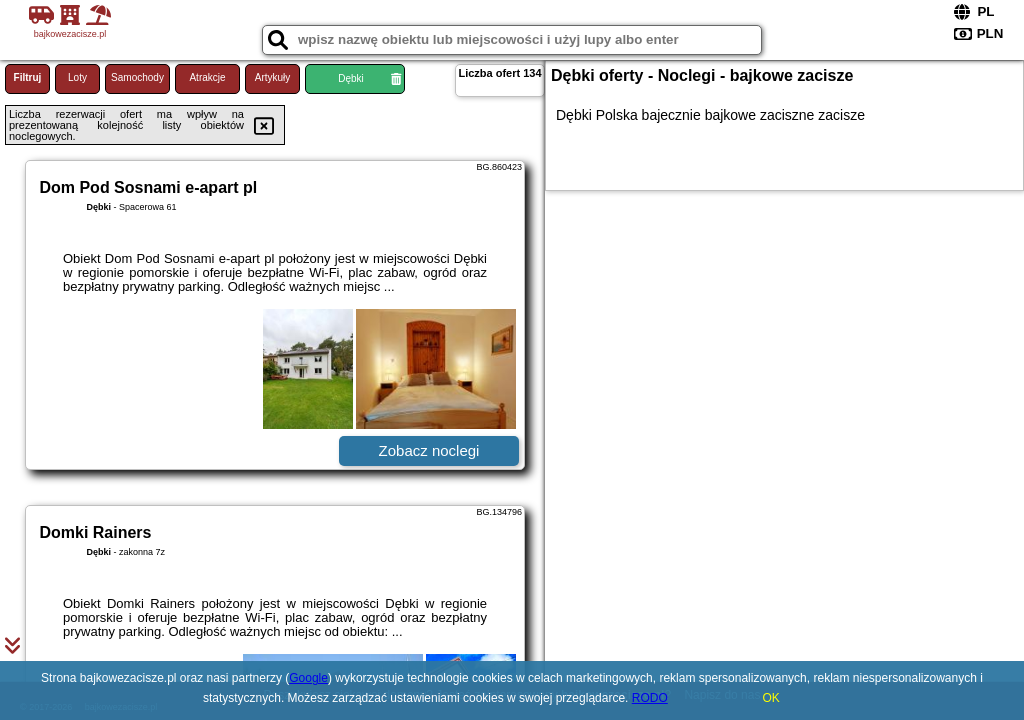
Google (308, 678)
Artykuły (273, 77)
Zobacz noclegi (429, 450)
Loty (77, 77)
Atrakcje (207, 77)
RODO (650, 698)
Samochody (137, 77)
